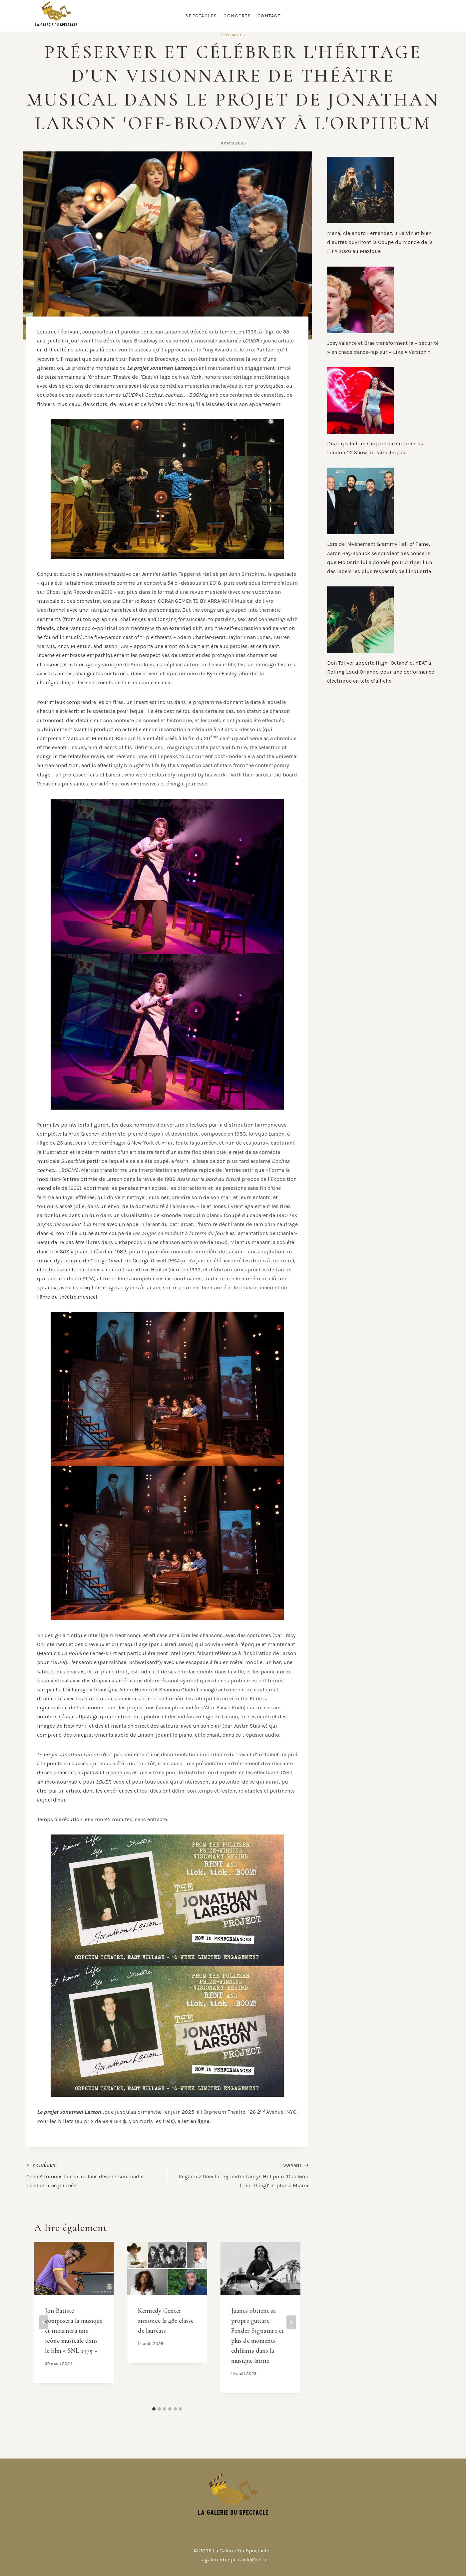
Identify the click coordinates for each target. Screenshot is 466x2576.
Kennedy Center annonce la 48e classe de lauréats (166, 2321)
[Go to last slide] (43, 2322)
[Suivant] (291, 2322)
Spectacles (201, 16)
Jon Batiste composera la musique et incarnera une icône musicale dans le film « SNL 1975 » (73, 2331)
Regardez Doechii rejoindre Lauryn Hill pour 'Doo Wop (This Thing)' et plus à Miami (240, 2174)
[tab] (154, 2409)
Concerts (237, 16)
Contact (269, 16)
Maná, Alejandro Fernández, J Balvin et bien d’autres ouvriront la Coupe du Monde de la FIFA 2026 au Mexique (380, 242)
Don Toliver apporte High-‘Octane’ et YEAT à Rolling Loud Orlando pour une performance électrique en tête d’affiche (380, 672)
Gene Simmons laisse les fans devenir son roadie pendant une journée (94, 2174)
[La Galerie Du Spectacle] (56, 16)
